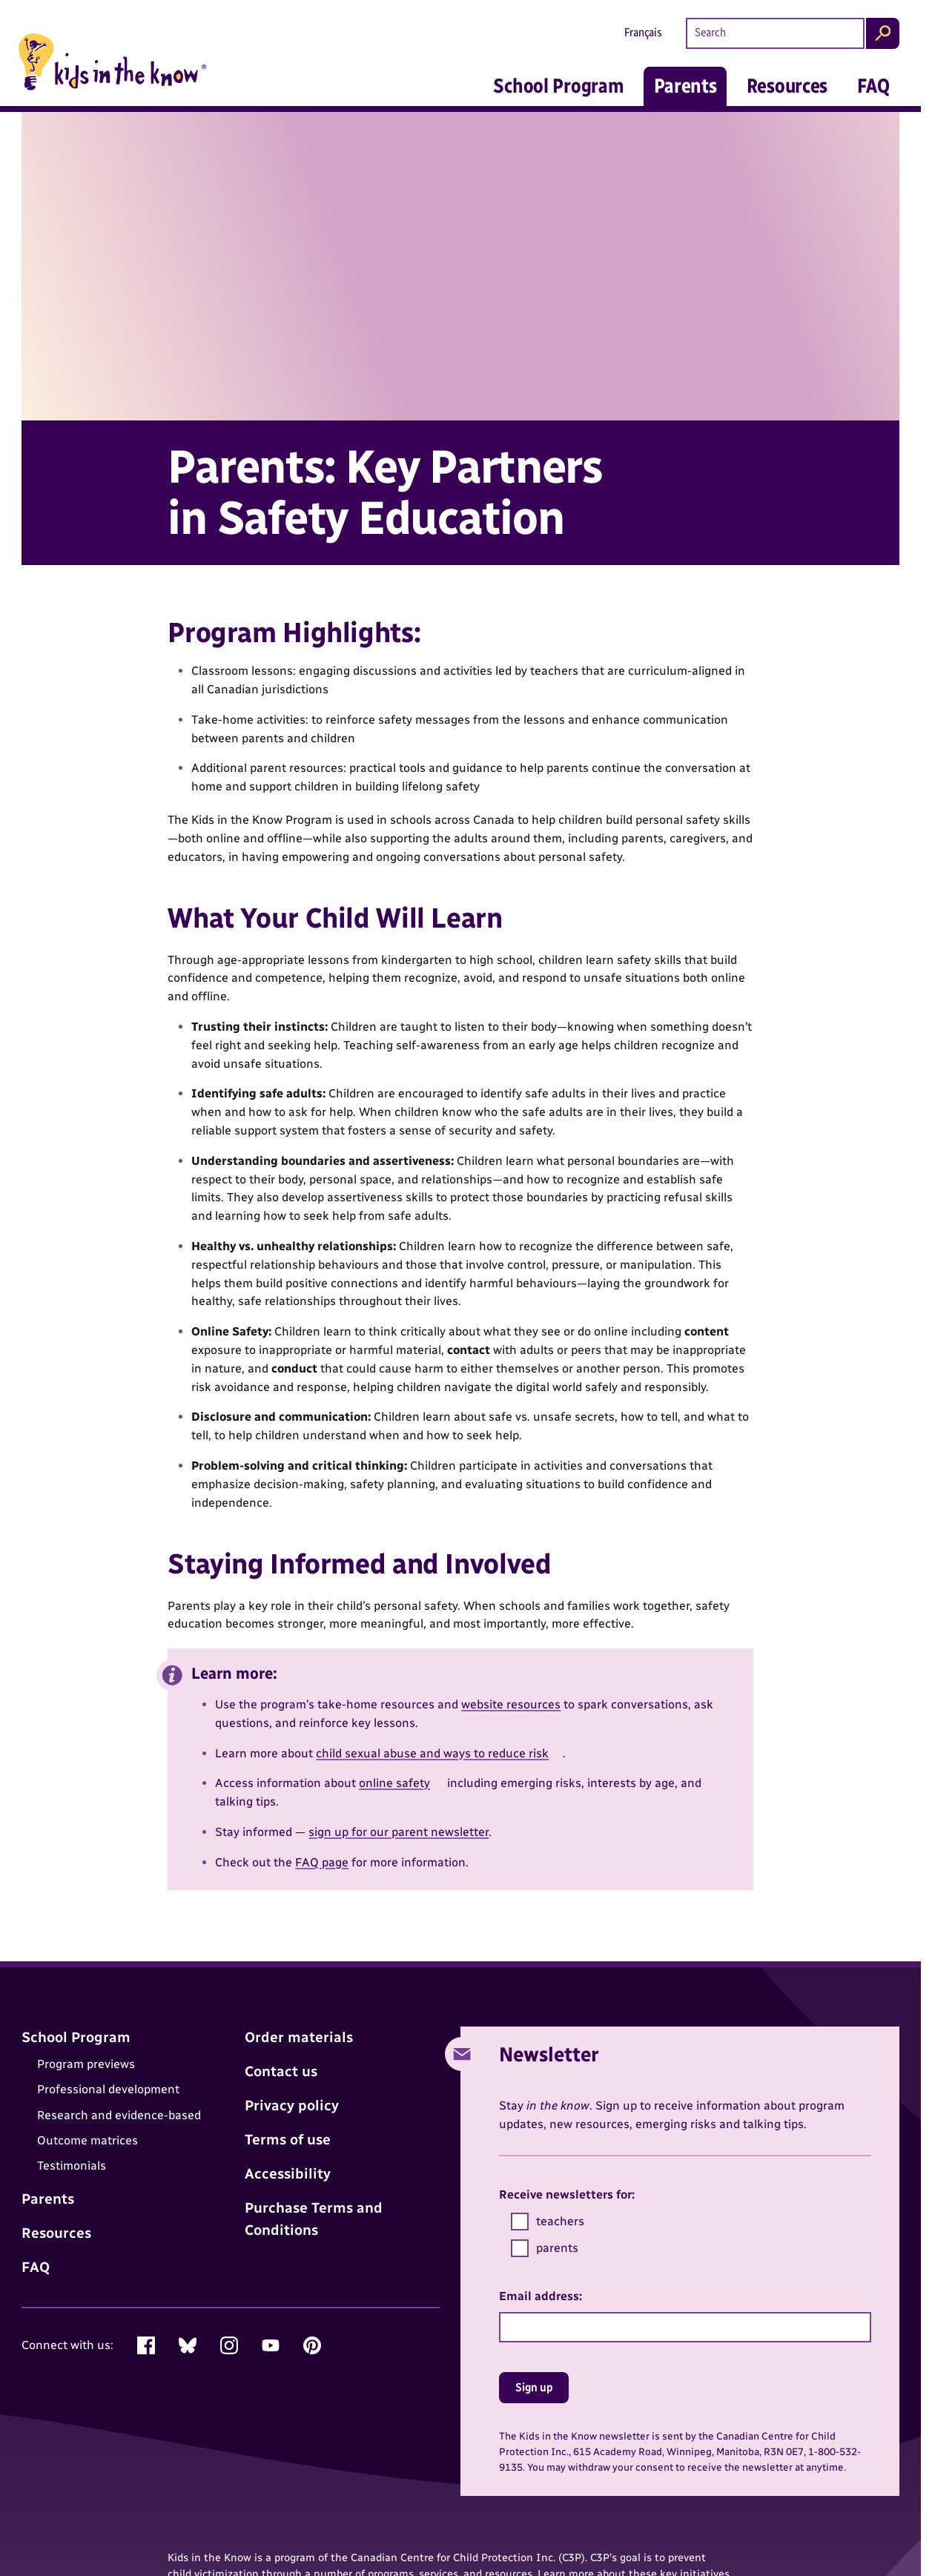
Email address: (540, 2296)
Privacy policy (292, 2105)
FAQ (873, 85)
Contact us (281, 2071)
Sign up (533, 2387)
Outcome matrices (87, 2140)
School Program (558, 85)
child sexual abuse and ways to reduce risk (432, 1753)
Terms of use (288, 2139)
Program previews (86, 2064)
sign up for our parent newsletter (398, 1832)
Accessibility (288, 2173)
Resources (787, 85)
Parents (685, 85)
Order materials (299, 2037)
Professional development (108, 2089)
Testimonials (71, 2166)
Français (643, 32)
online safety (394, 1783)
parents (544, 2248)
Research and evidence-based (119, 2115)
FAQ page (321, 1862)
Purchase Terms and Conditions (314, 2219)
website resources (511, 1704)
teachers (547, 2221)
